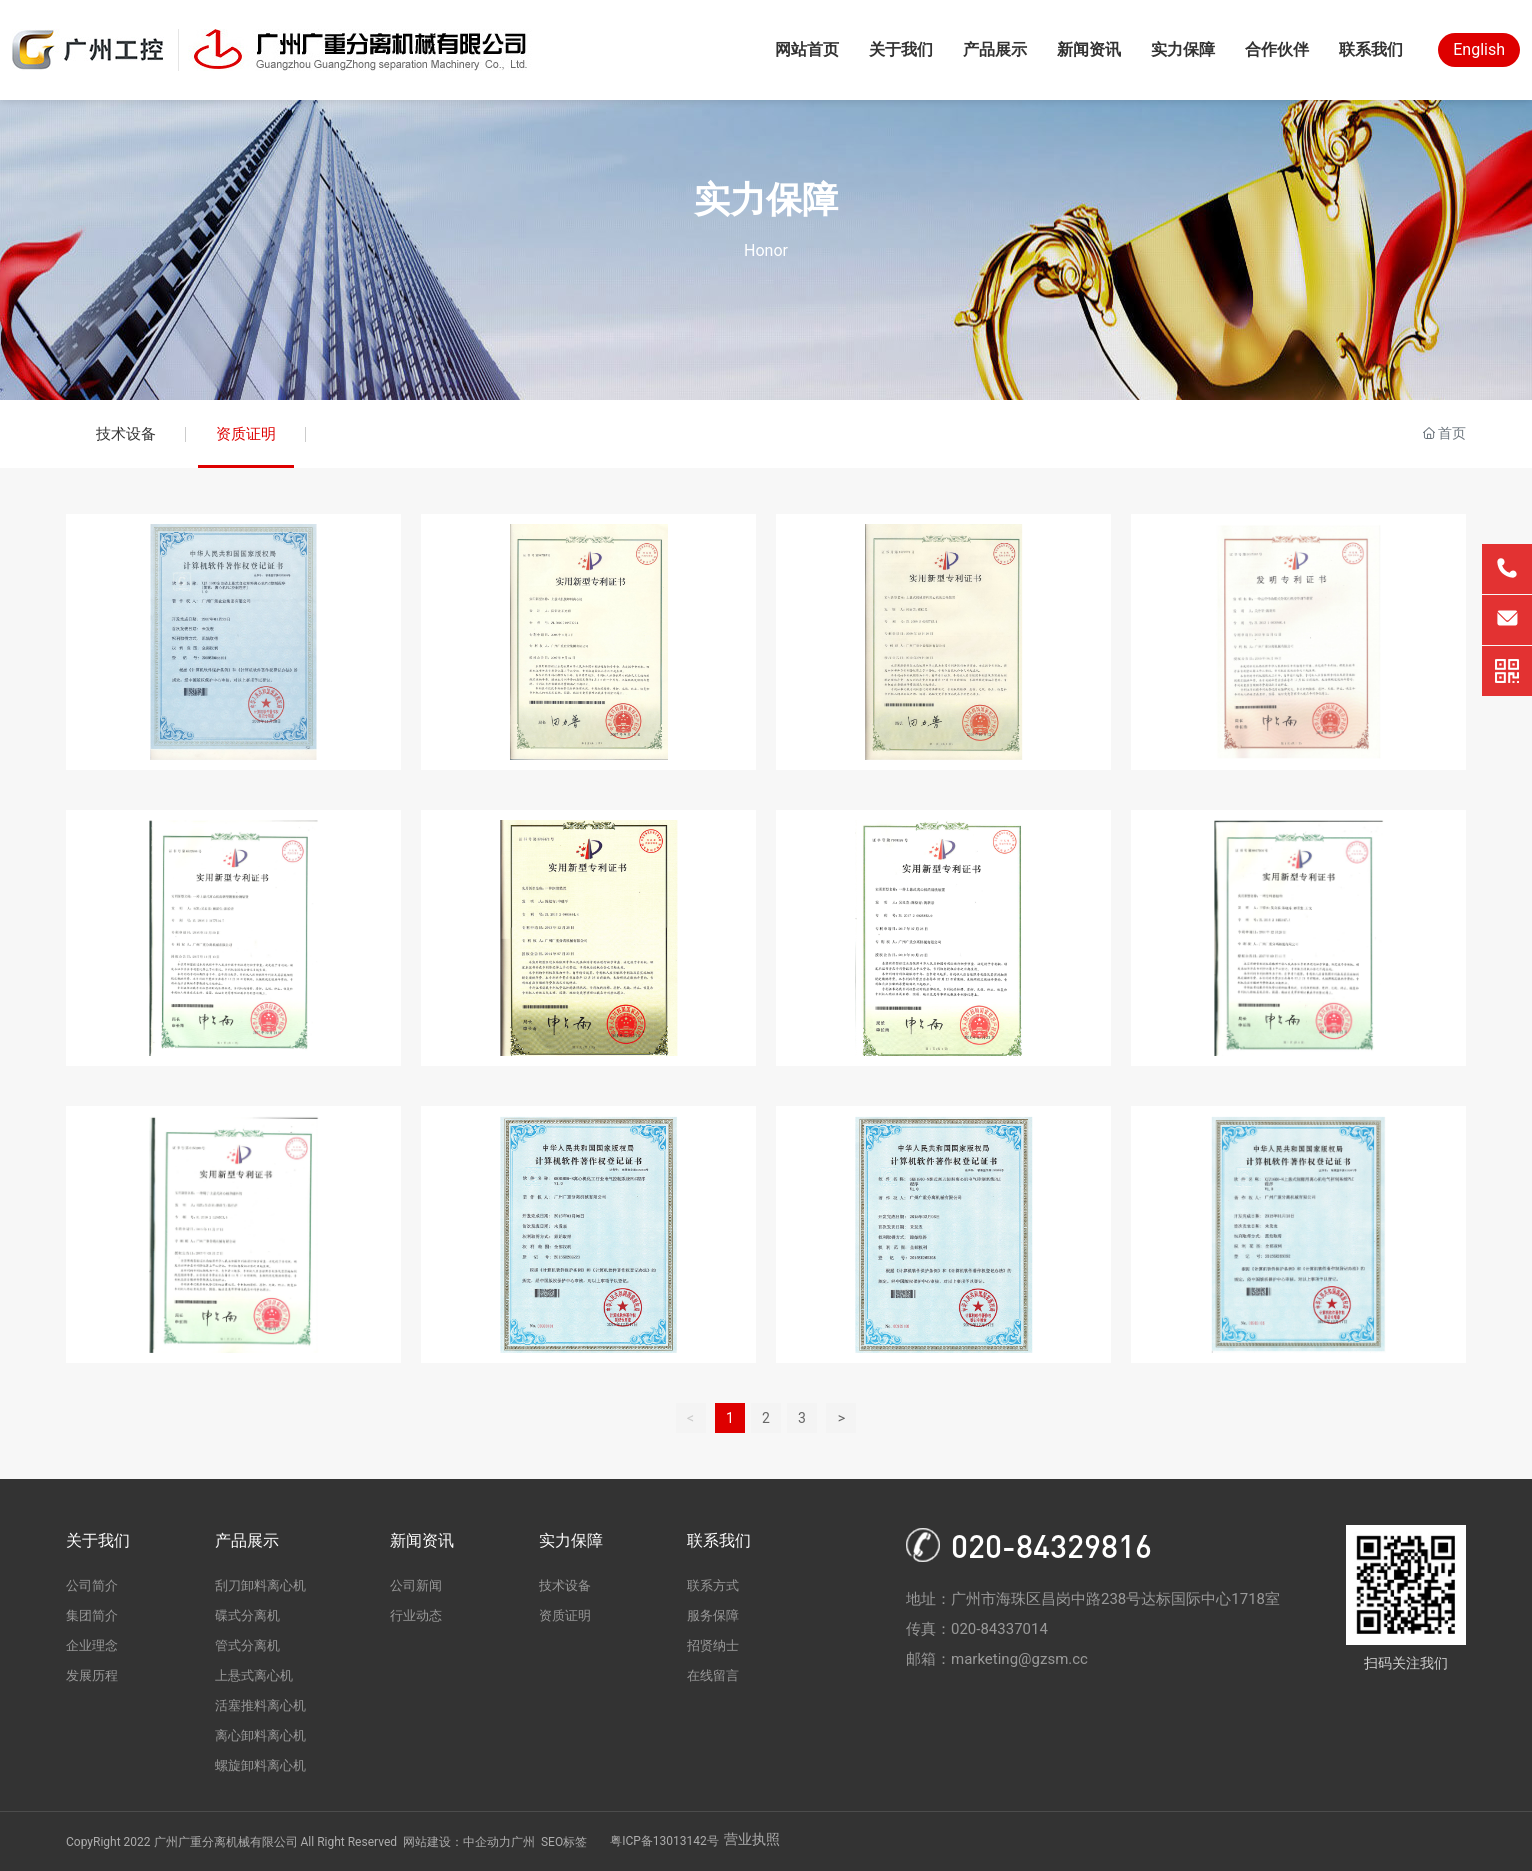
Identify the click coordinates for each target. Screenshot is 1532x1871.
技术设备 (126, 434)
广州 (523, 1842)
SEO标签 (564, 1842)
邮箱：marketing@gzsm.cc (997, 1659)
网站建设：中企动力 (457, 1842)
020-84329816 (1051, 1545)
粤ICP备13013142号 (664, 1841)
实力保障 (766, 200)
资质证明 (246, 434)
